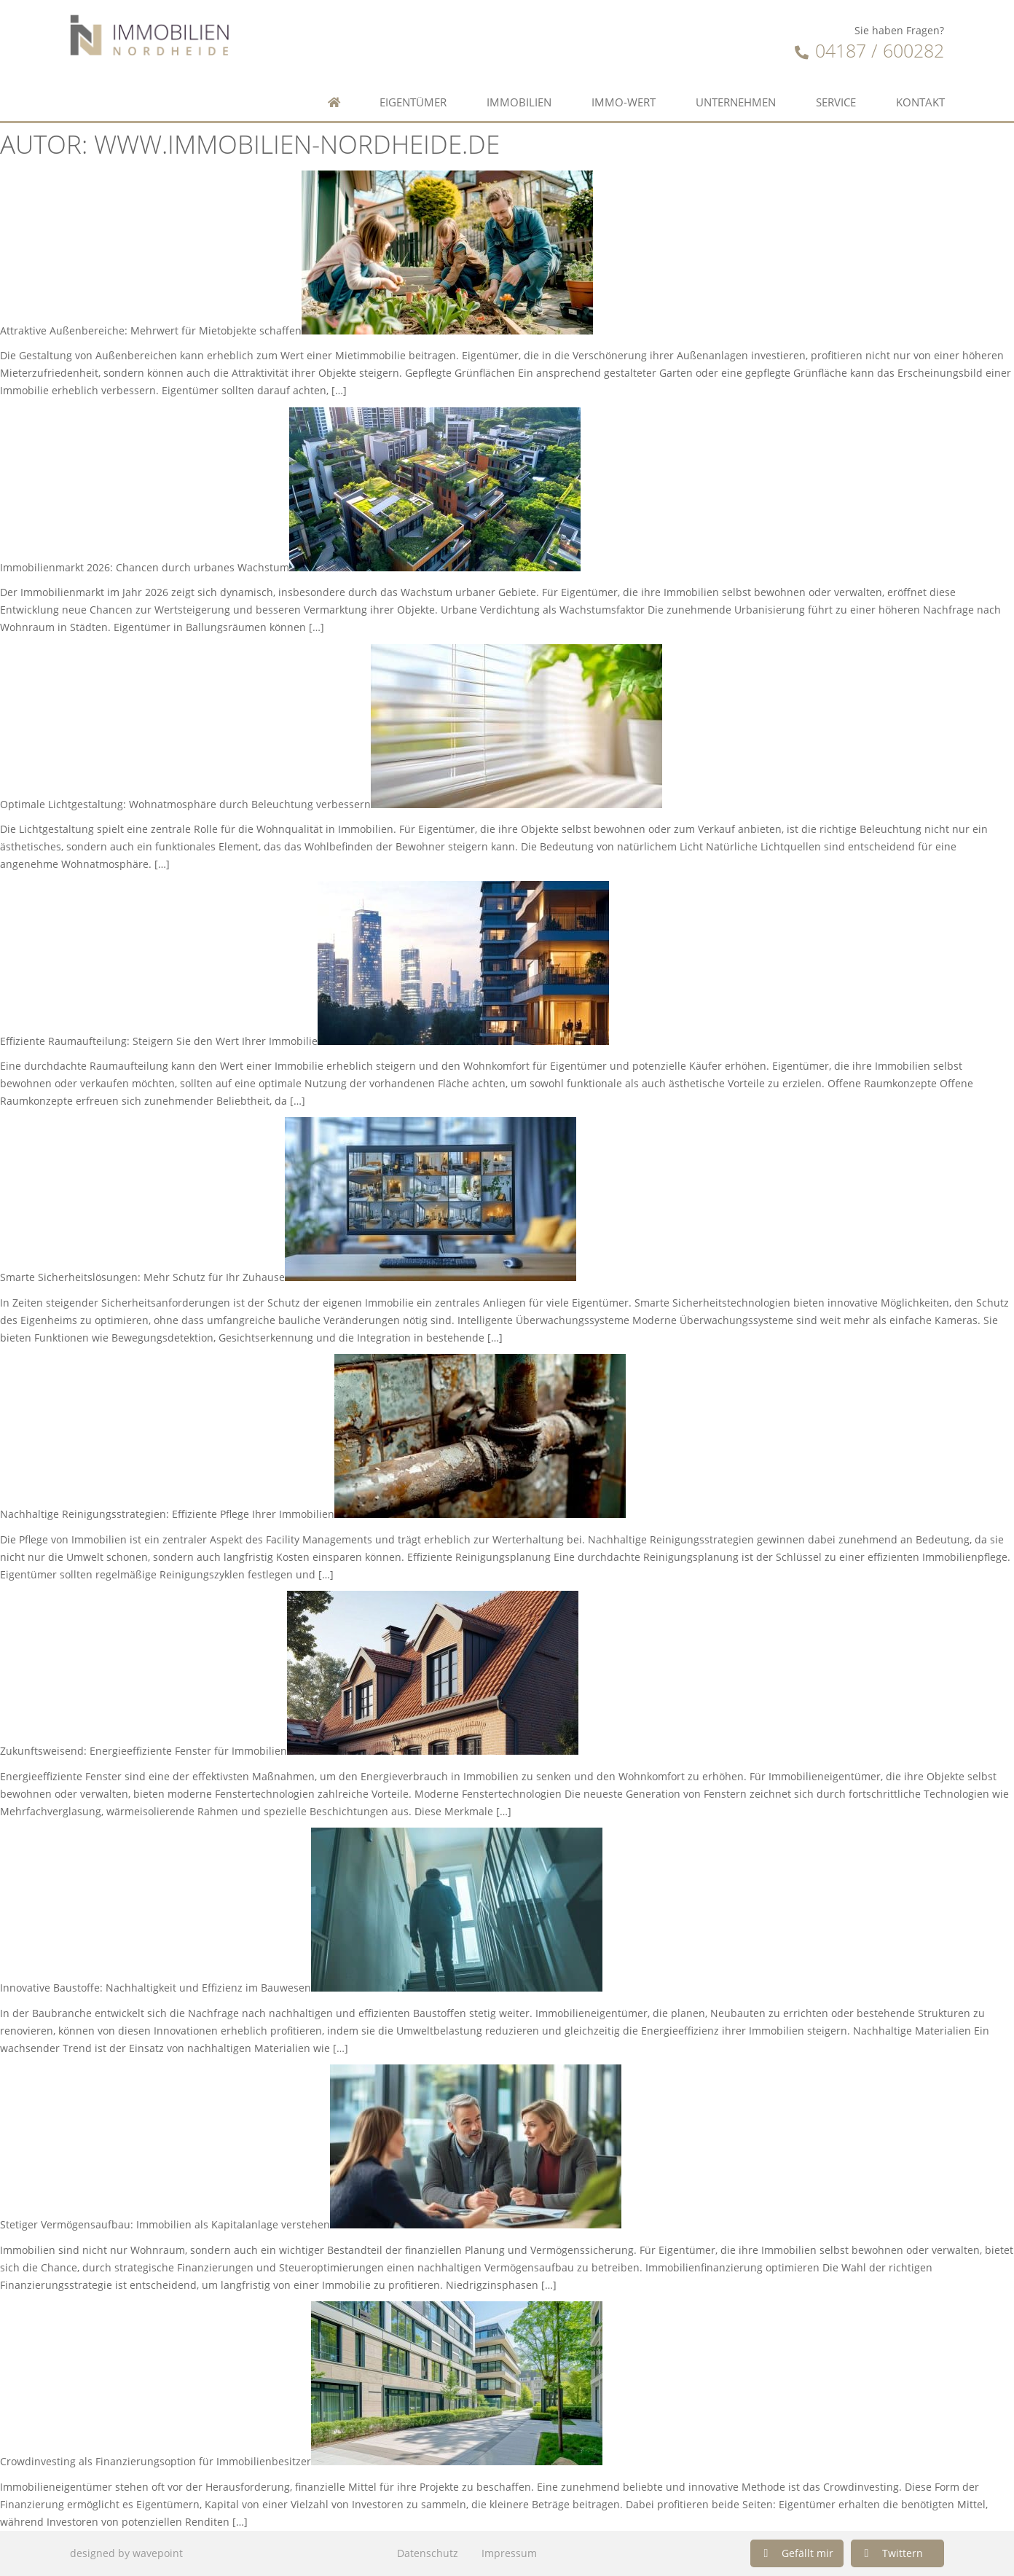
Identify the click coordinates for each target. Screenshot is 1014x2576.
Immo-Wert (624, 102)
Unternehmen (736, 102)
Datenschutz (427, 2553)
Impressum (509, 2553)
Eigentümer (413, 102)
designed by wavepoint (126, 2553)
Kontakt (920, 102)
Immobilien (519, 102)
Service (836, 102)
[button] (797, 2553)
